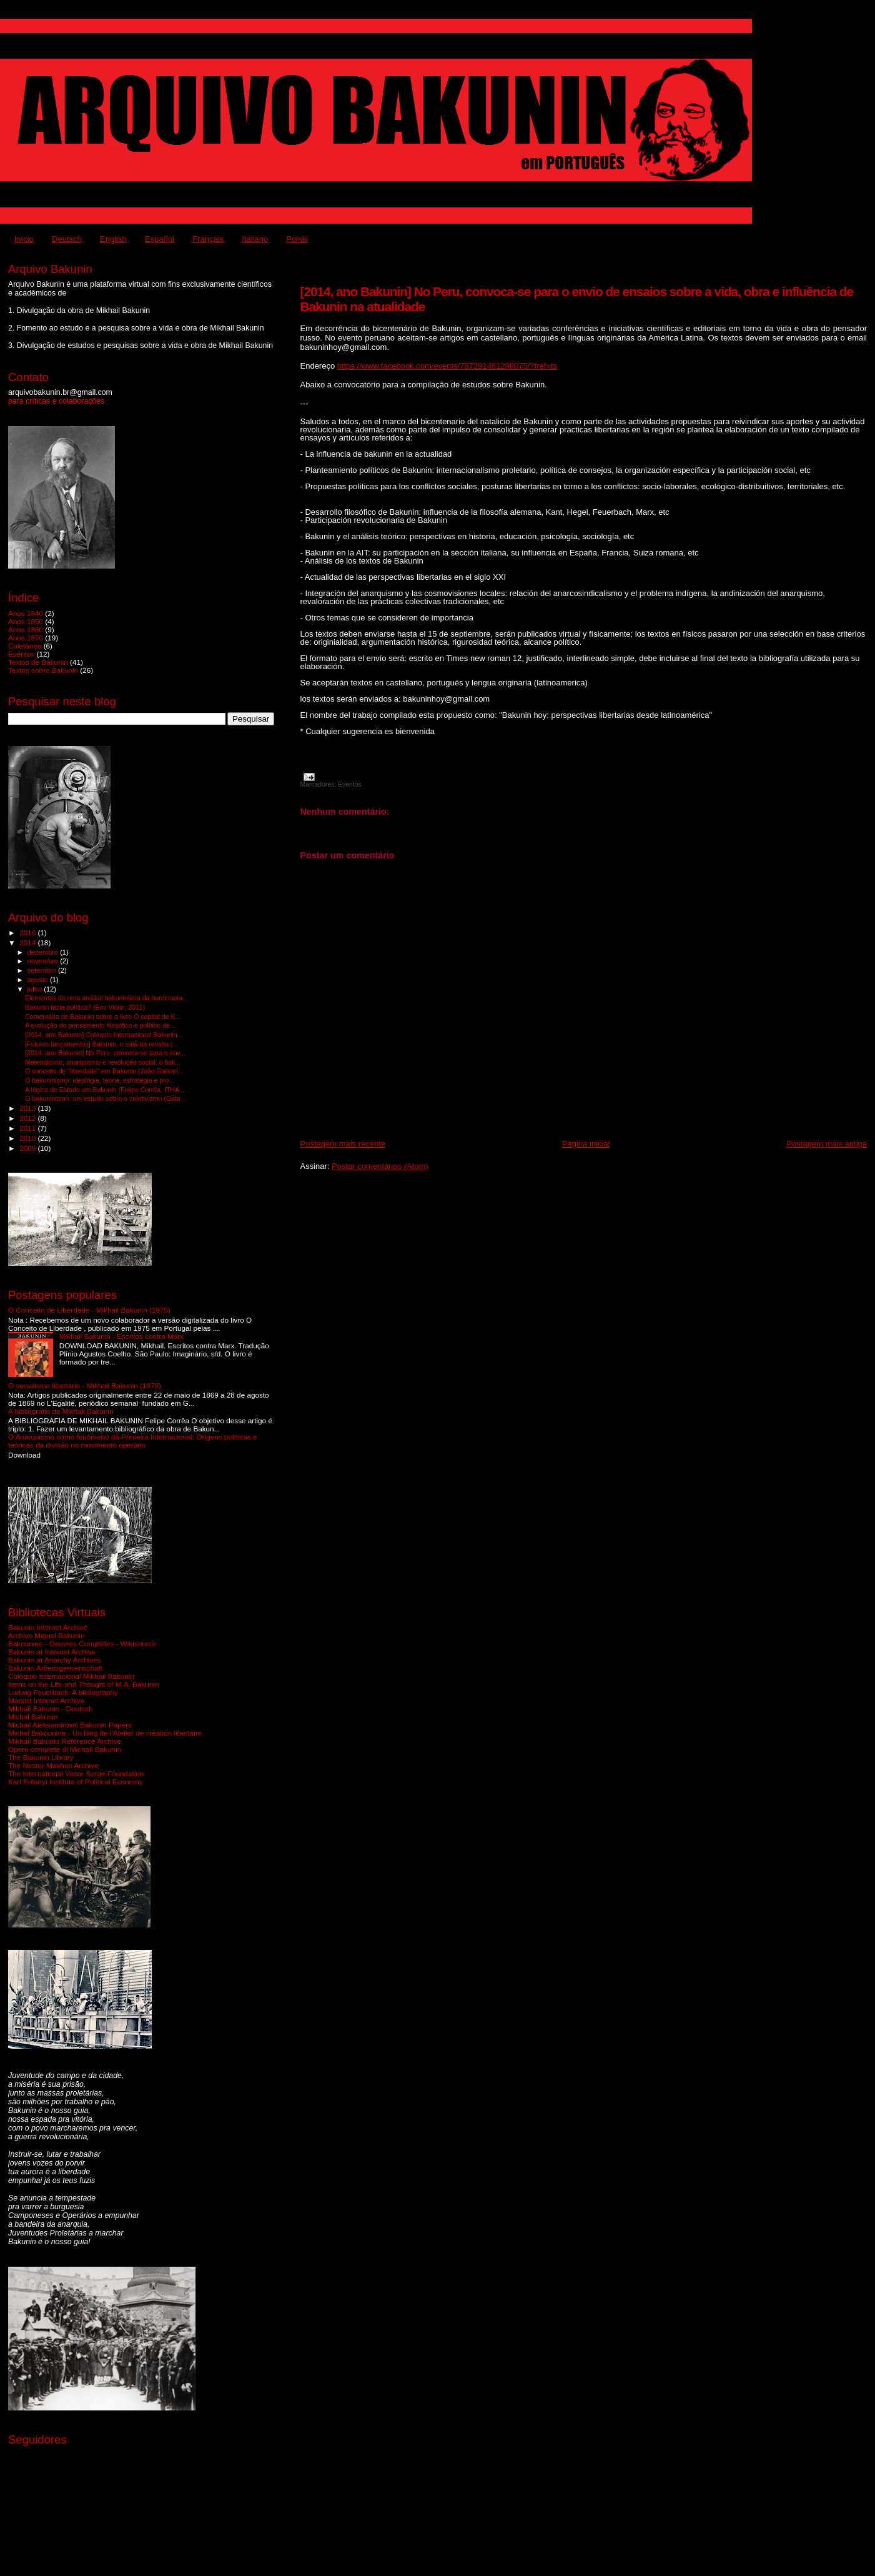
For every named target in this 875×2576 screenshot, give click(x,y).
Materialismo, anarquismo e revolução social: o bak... (102, 1062)
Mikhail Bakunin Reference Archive (64, 1741)
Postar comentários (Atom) (380, 1166)
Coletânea (24, 646)
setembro (42, 970)
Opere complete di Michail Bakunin (64, 1749)
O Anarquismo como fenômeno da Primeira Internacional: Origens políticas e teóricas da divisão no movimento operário (132, 1441)
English (113, 239)
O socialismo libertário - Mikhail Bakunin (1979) (84, 1385)
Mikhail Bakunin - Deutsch (50, 1708)
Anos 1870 (25, 638)
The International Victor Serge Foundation (76, 1773)
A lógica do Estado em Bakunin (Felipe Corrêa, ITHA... (105, 1089)
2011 (28, 1128)
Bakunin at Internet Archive (52, 1652)
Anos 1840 (25, 613)
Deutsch (67, 239)
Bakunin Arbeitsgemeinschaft (55, 1668)
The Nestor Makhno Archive (53, 1765)
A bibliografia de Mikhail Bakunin (61, 1411)
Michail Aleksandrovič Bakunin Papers (70, 1725)
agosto (39, 979)
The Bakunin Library (41, 1757)
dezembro (44, 952)
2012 (28, 1118)
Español (159, 239)
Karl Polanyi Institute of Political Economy (75, 1782)
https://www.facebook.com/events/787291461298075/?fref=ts (447, 365)
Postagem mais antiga (826, 1143)
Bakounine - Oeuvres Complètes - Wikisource (82, 1643)
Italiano (255, 239)
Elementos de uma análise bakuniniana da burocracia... (106, 998)
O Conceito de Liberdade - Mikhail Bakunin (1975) (89, 1310)
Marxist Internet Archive (46, 1700)
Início (24, 239)
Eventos (350, 784)
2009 (28, 1148)
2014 (28, 942)
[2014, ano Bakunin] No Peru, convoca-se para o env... (105, 1053)
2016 (28, 932)
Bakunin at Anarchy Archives (54, 1660)
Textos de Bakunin (38, 662)
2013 (28, 1108)
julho (35, 989)
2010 (28, 1138)
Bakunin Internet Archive (47, 1627)
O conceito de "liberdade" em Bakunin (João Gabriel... (104, 1071)
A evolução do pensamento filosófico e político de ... (101, 1025)
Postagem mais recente (343, 1143)
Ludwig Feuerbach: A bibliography (63, 1692)
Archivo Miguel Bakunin (46, 1635)
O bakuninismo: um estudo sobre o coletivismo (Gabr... (105, 1098)
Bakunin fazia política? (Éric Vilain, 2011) (85, 1007)
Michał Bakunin (32, 1717)
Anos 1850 (25, 621)
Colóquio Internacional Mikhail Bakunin (71, 1676)
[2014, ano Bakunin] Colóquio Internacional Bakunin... (103, 1034)
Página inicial (586, 1143)
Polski (297, 239)
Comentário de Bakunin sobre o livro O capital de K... (102, 1016)
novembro (44, 961)
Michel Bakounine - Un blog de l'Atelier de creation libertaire (105, 1733)
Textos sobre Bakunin (43, 670)
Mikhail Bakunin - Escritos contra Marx (121, 1336)
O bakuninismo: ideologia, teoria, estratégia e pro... (99, 1080)
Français (208, 239)
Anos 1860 (25, 629)
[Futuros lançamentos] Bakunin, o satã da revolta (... (101, 1044)
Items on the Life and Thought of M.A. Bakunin (83, 1684)
